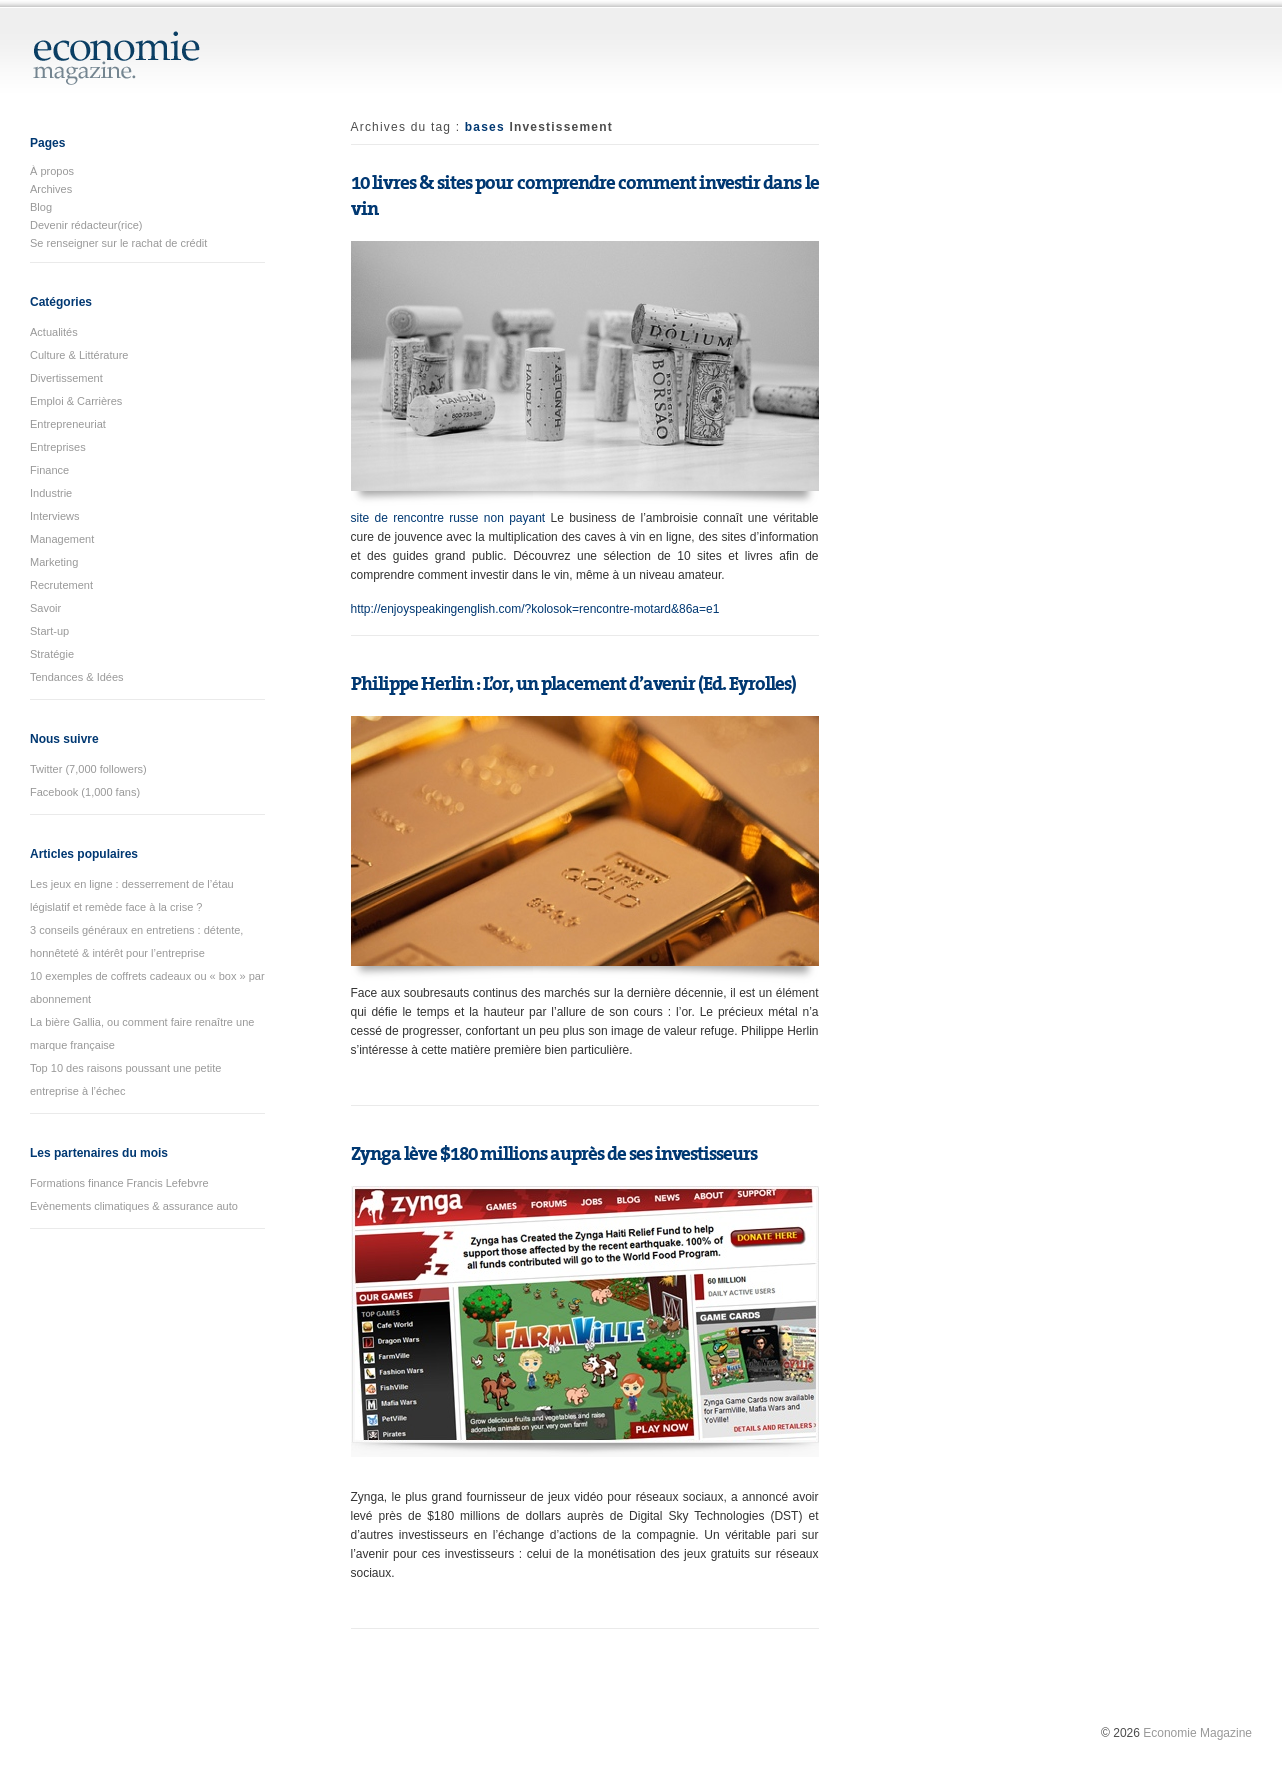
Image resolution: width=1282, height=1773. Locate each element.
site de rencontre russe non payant (448, 518)
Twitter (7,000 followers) (88, 769)
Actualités (54, 332)
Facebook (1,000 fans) (85, 792)
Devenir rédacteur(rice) (86, 225)
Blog (41, 207)
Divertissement (66, 378)
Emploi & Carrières (76, 401)
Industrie (51, 493)
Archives (51, 189)
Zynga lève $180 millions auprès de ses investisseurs (554, 1154)
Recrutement (61, 585)
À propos (52, 171)
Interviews (55, 516)
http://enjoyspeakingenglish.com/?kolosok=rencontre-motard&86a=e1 (535, 609)
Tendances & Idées (77, 677)
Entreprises (58, 447)
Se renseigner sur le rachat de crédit (118, 243)
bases (485, 127)
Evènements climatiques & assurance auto (134, 1206)
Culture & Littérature (79, 355)
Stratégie (52, 654)
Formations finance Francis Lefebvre (119, 1183)
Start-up (49, 631)
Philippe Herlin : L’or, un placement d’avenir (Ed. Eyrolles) (573, 684)
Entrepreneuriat (68, 424)
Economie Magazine (1197, 1733)
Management (62, 539)
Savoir (45, 608)
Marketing (54, 562)
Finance (49, 470)
